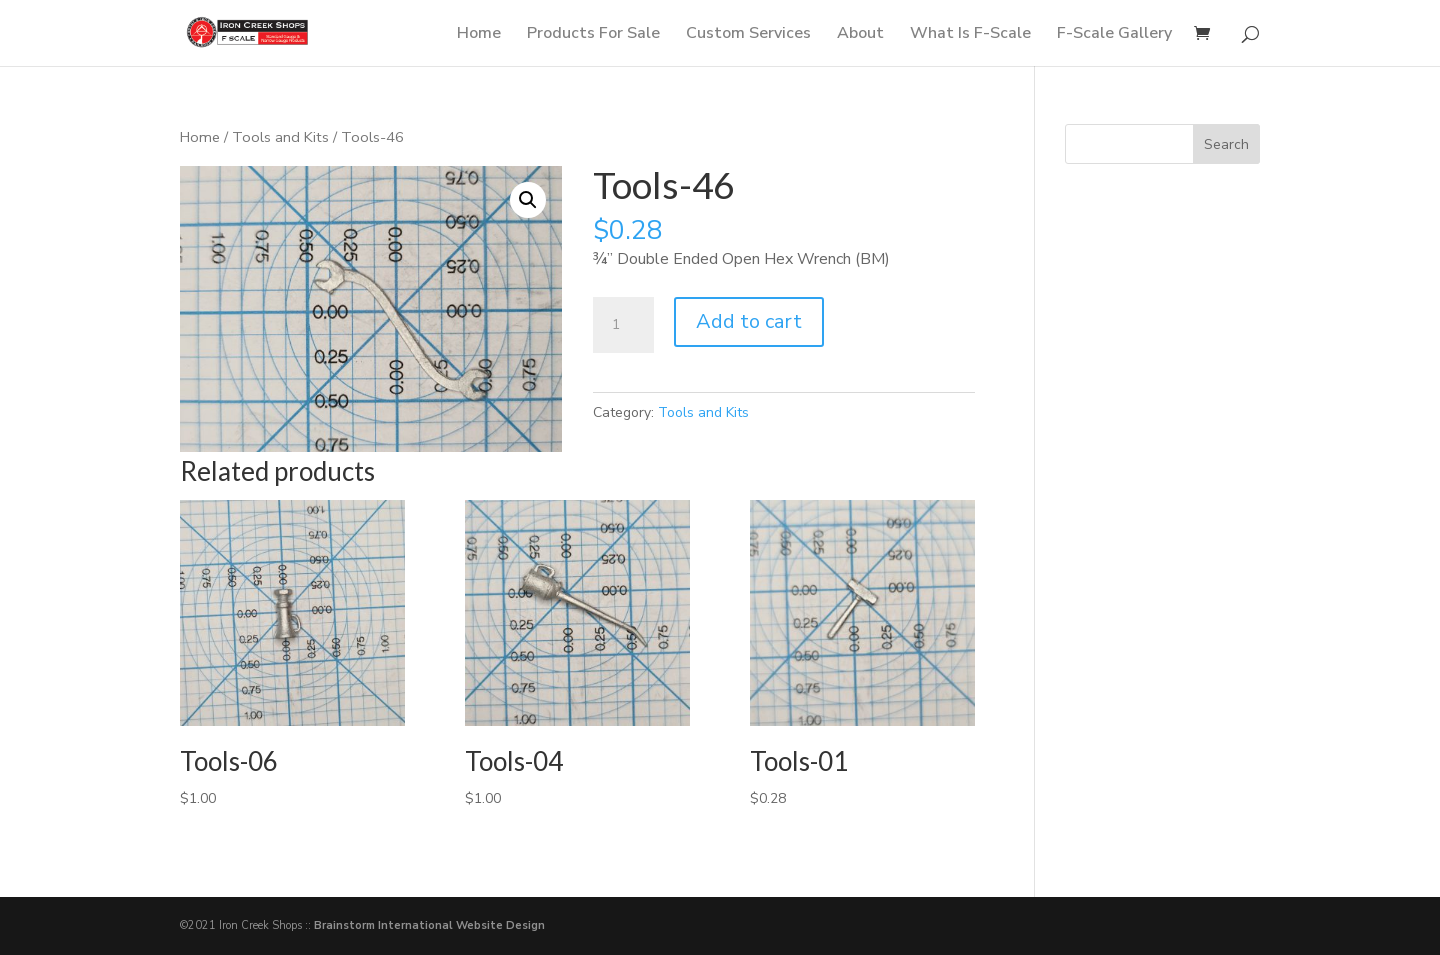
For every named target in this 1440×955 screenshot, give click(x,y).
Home (479, 35)
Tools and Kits (280, 137)
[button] (528, 200)
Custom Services (748, 35)
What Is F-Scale (970, 35)
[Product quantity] (623, 325)
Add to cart (749, 321)
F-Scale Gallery (1114, 35)
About (860, 35)
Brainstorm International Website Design (429, 925)
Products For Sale (593, 35)
